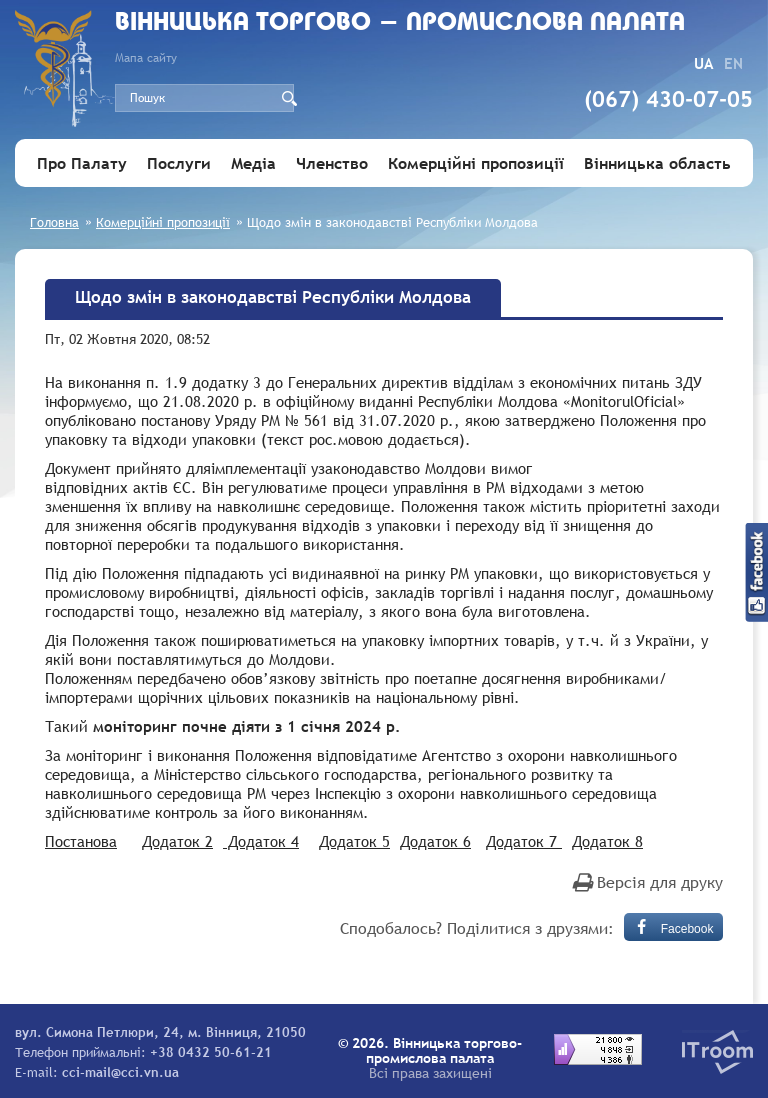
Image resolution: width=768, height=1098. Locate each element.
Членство (332, 163)
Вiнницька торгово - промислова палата (400, 23)
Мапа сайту (146, 58)
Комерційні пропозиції (476, 163)
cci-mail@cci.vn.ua (120, 1072)
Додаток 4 (261, 841)
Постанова (81, 841)
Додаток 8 (607, 841)
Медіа (253, 163)
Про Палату (82, 163)
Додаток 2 (177, 841)
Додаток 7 (524, 841)
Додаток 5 (354, 841)
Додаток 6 (435, 841)
